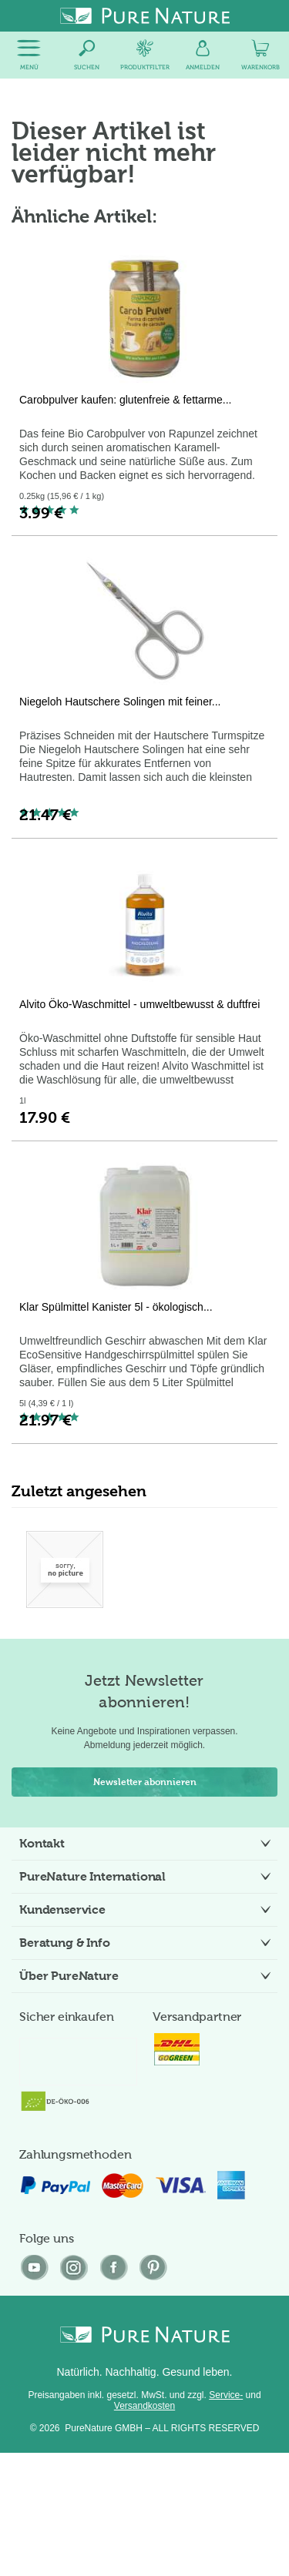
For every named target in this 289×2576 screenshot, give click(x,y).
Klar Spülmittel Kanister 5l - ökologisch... (116, 1307)
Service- (226, 2395)
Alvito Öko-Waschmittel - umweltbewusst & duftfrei (139, 1004)
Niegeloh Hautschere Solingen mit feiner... (119, 701)
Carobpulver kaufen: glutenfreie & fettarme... (125, 400)
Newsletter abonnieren (145, 1782)
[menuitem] (29, 55)
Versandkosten (144, 2405)
